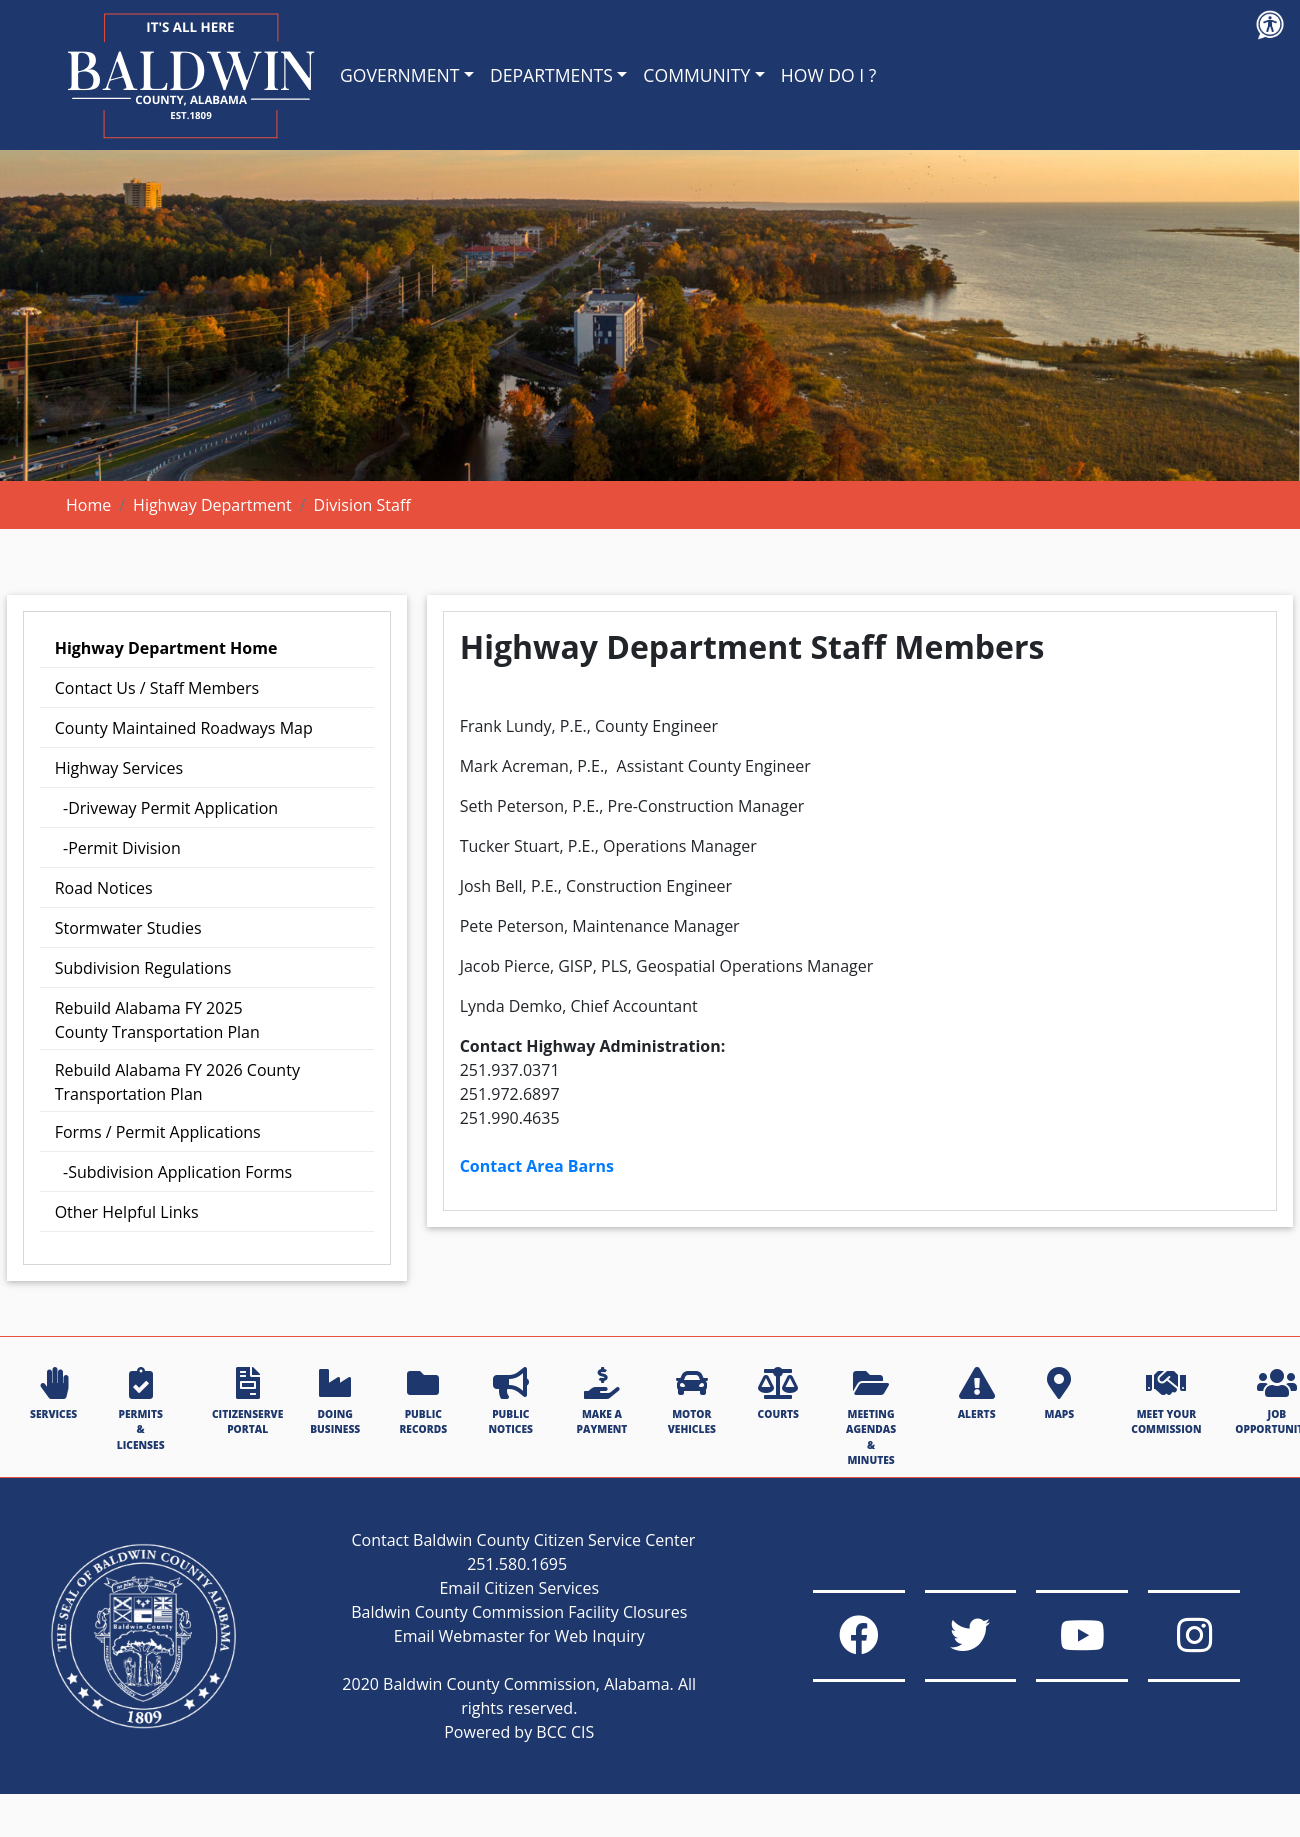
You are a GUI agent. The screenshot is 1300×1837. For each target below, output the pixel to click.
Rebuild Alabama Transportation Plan (157, 1020)
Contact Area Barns (537, 1166)
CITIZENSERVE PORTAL (247, 1401)
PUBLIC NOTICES (511, 1401)
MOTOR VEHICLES (692, 1401)
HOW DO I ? (829, 75)
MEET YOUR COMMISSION (1166, 1401)
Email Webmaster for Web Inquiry (497, 1660)
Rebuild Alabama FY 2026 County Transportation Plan (177, 1082)
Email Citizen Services (498, 1612)
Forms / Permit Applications (158, 1132)
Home (88, 505)
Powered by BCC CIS (497, 1756)
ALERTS (977, 1394)
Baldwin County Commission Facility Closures (497, 1636)
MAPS (1059, 1394)
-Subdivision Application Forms (173, 1172)
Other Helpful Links (127, 1212)
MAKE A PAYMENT (602, 1401)
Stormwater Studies (128, 928)
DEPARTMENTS (551, 75)
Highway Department (212, 505)
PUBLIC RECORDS (423, 1401)
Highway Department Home (166, 648)
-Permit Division (118, 848)
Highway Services (119, 768)
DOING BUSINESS (335, 1401)
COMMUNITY (696, 75)
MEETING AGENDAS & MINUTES (871, 1417)
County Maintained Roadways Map (184, 728)
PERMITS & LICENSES (141, 1409)
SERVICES (53, 1394)
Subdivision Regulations (143, 968)
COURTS (778, 1394)
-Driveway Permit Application (166, 808)
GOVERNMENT (399, 75)
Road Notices (104, 888)
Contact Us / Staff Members (157, 688)
